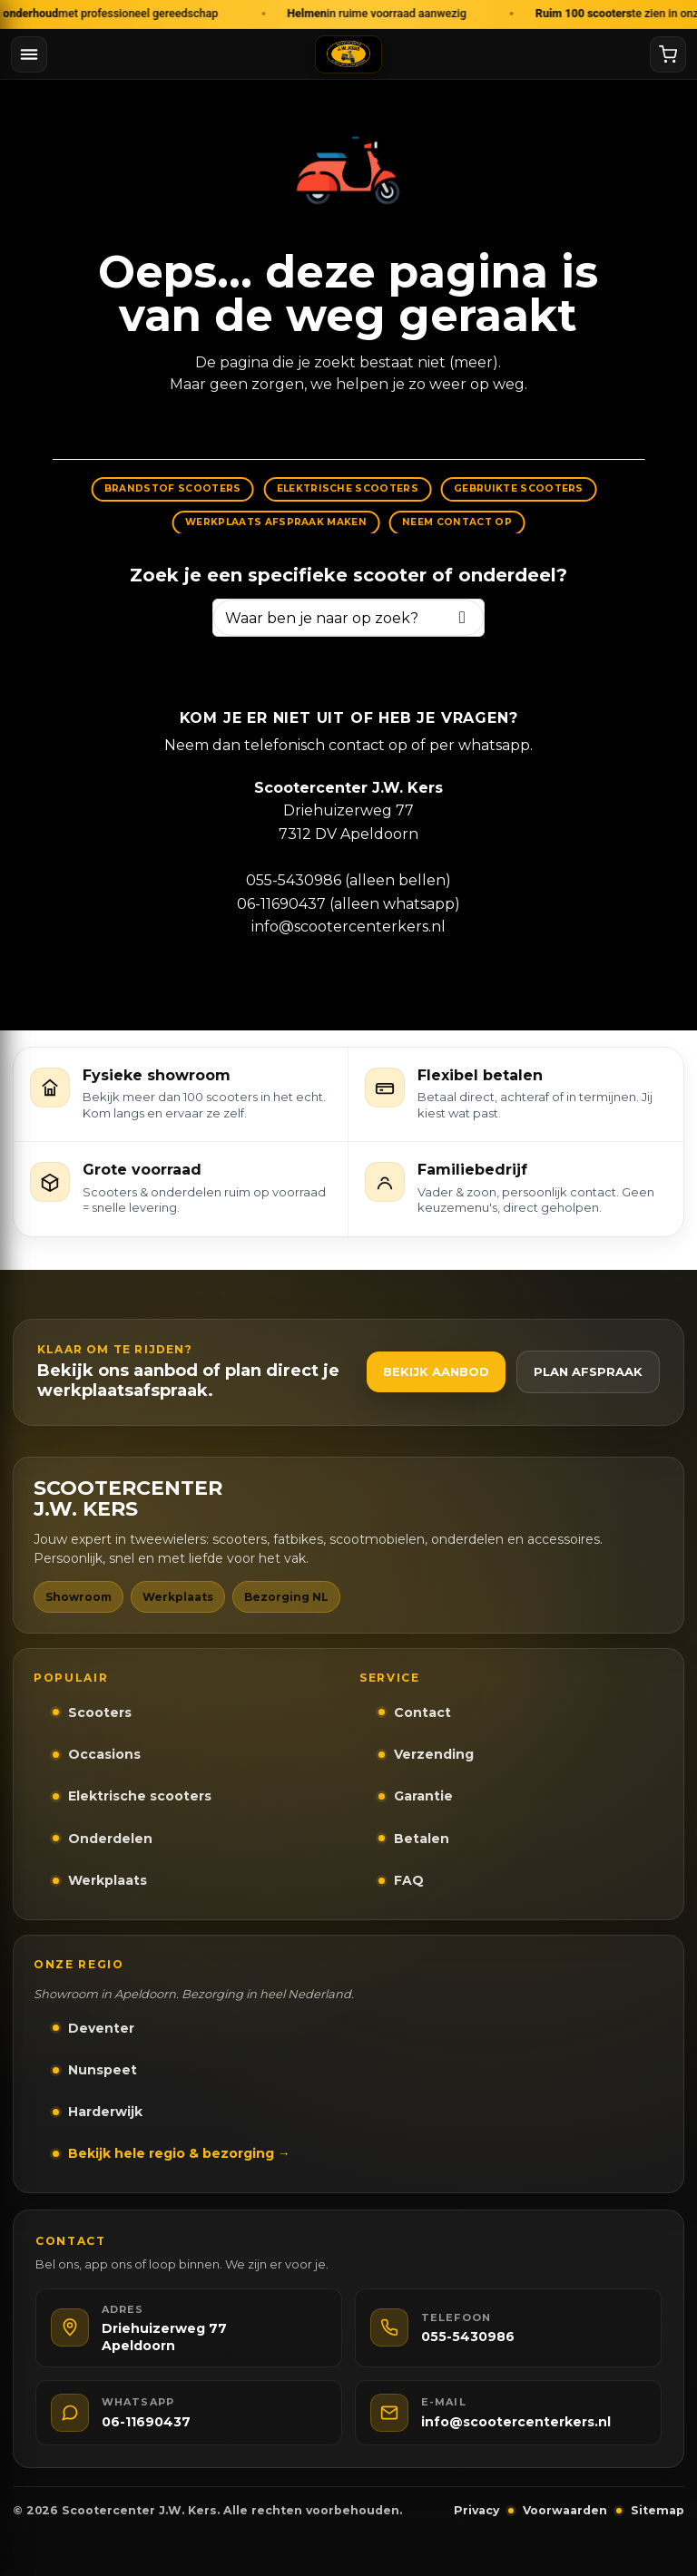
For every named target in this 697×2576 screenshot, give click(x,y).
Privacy (476, 2510)
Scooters (100, 1712)
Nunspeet (102, 2070)
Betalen (421, 1838)
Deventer (101, 2028)
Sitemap (657, 2510)
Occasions (104, 1754)
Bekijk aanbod (436, 1371)
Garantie (423, 1796)
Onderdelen (110, 1838)
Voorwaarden (565, 2510)
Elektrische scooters (139, 1796)
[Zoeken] (462, 617)
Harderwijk (105, 2111)
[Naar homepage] (348, 54)
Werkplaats (107, 1880)
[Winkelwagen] (668, 54)
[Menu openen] (29, 54)
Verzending (434, 1754)
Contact (422, 1712)
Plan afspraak (588, 1371)
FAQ (409, 1880)
